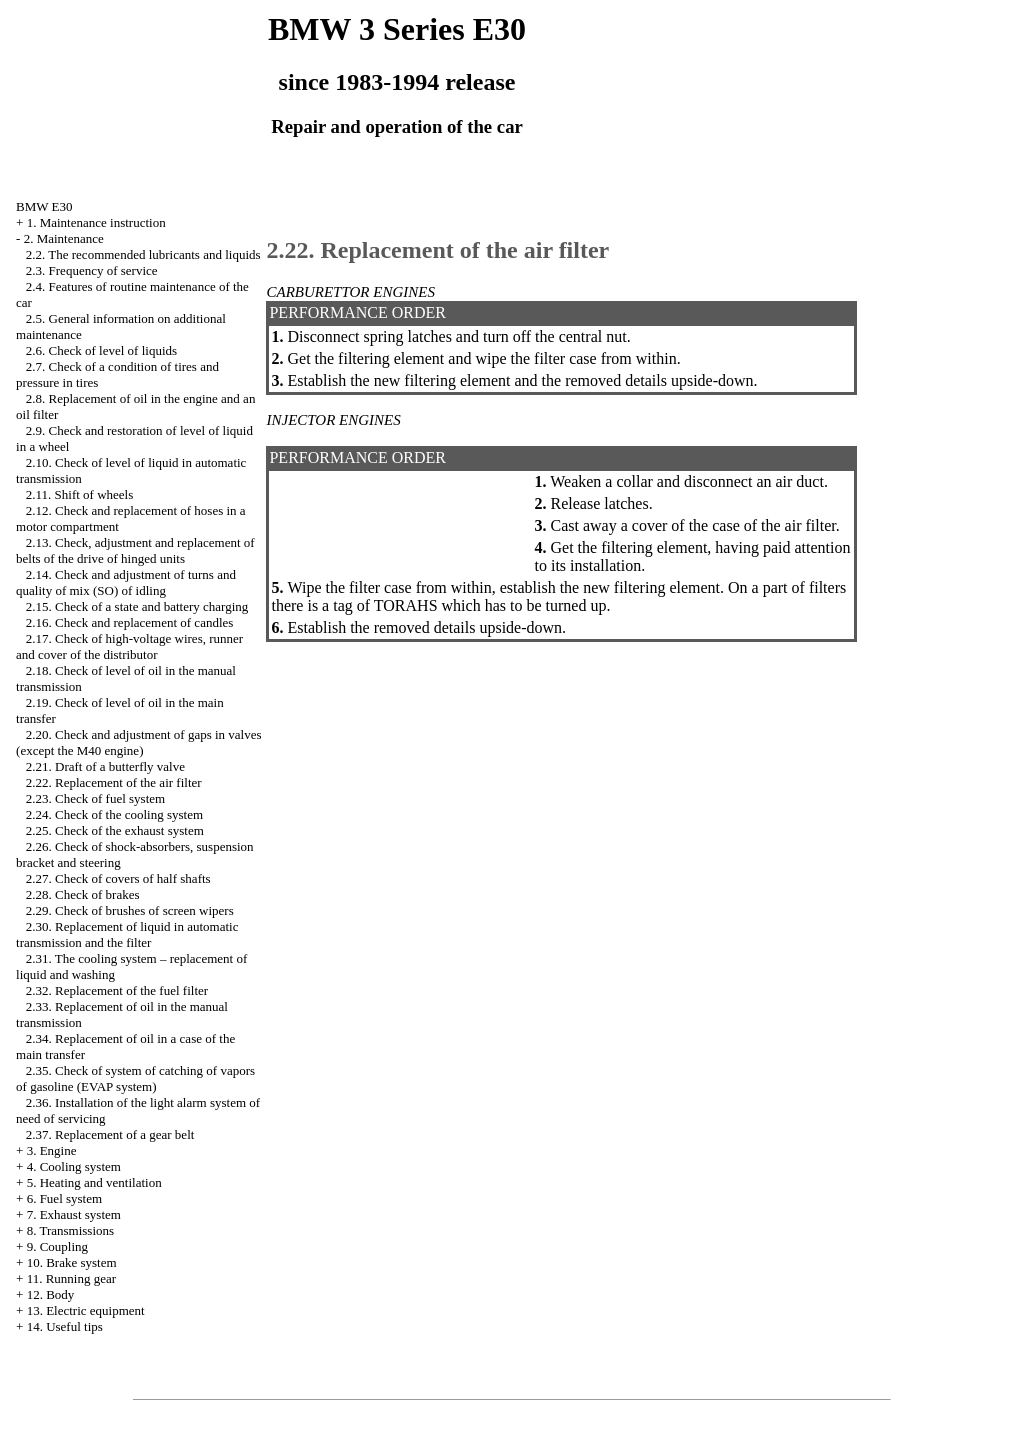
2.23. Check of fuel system (95, 798)
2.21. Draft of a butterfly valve (105, 766)
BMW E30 (44, 206)
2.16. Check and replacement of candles (130, 622)
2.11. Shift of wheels (79, 494)
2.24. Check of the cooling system (114, 814)
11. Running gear (71, 1278)
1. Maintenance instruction (96, 222)
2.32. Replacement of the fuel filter (117, 990)
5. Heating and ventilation (94, 1182)
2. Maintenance (64, 238)
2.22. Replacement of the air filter (114, 782)
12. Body (51, 1294)
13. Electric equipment (86, 1310)
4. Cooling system (74, 1166)
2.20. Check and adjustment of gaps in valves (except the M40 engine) (139, 742)
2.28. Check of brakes (83, 894)
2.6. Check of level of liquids (101, 350)
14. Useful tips (65, 1326)
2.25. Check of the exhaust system (115, 830)
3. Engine (52, 1150)
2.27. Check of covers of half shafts (118, 878)
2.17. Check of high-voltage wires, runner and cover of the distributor (129, 646)
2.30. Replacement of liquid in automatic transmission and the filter (127, 934)
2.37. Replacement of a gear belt (110, 1134)
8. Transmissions (70, 1230)
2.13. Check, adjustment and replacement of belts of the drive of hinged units (135, 550)
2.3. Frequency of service (92, 270)
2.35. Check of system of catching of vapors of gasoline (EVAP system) (135, 1078)
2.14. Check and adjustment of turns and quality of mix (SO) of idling (126, 582)
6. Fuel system (64, 1198)
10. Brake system (72, 1262)
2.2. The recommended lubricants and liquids (143, 254)
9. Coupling (57, 1246)
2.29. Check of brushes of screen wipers (130, 910)
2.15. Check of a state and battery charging (137, 606)
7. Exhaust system (74, 1214)
